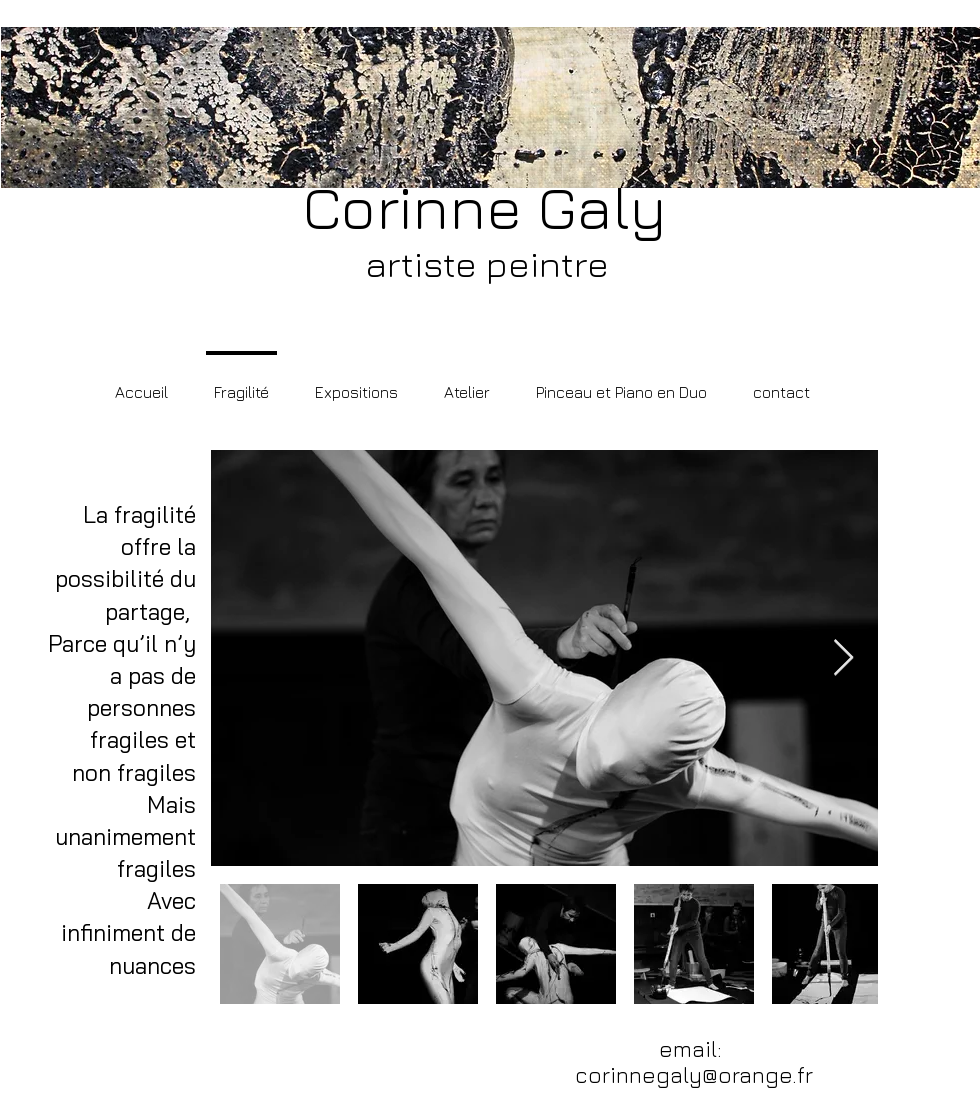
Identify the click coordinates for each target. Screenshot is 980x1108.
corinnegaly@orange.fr (694, 1075)
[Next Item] (843, 658)
